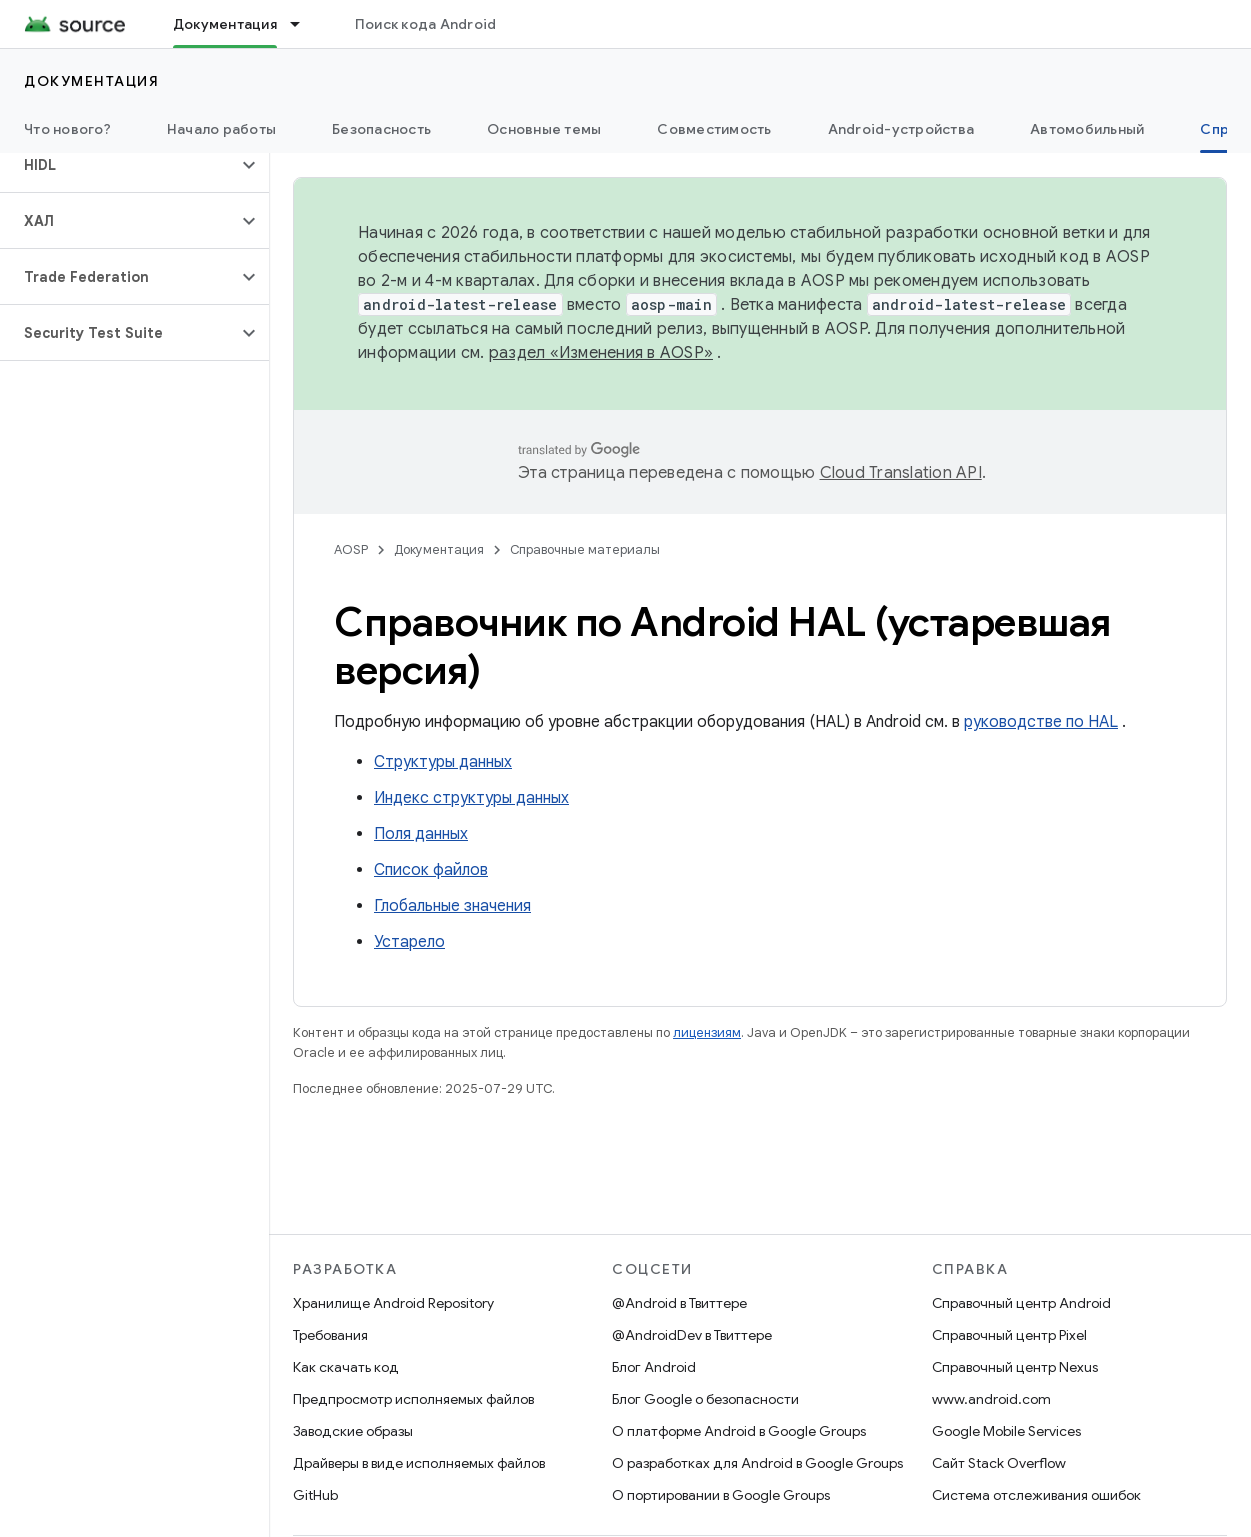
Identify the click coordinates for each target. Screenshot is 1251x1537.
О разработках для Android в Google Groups (757, 1463)
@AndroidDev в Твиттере (692, 1335)
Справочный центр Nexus (1015, 1367)
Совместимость (714, 129)
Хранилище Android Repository (393, 1303)
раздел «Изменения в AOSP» (601, 353)
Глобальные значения (452, 906)
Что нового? (67, 129)
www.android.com (991, 1399)
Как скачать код (346, 1367)
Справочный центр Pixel (1009, 1335)
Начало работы (221, 129)
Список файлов (431, 870)
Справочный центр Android (1021, 1303)
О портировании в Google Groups (721, 1495)
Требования (330, 1335)
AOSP (351, 549)
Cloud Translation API (901, 473)
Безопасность (381, 129)
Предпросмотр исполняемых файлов (413, 1399)
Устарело (409, 942)
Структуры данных (443, 762)
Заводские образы (353, 1431)
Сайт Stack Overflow (999, 1463)
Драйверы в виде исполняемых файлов (419, 1463)
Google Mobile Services (1006, 1431)
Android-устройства (901, 129)
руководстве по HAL (1041, 722)
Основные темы (544, 129)
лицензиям (707, 1032)
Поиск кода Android (426, 24)
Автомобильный (1087, 129)
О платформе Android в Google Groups (739, 1431)
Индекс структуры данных (471, 798)
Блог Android (654, 1367)
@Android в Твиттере (679, 1303)
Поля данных (421, 834)
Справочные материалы (585, 549)
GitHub (315, 1495)
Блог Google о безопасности (705, 1399)
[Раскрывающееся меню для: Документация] (304, 24)
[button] (118, 165)
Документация (91, 81)
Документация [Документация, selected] (225, 24)
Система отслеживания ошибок (1036, 1495)
